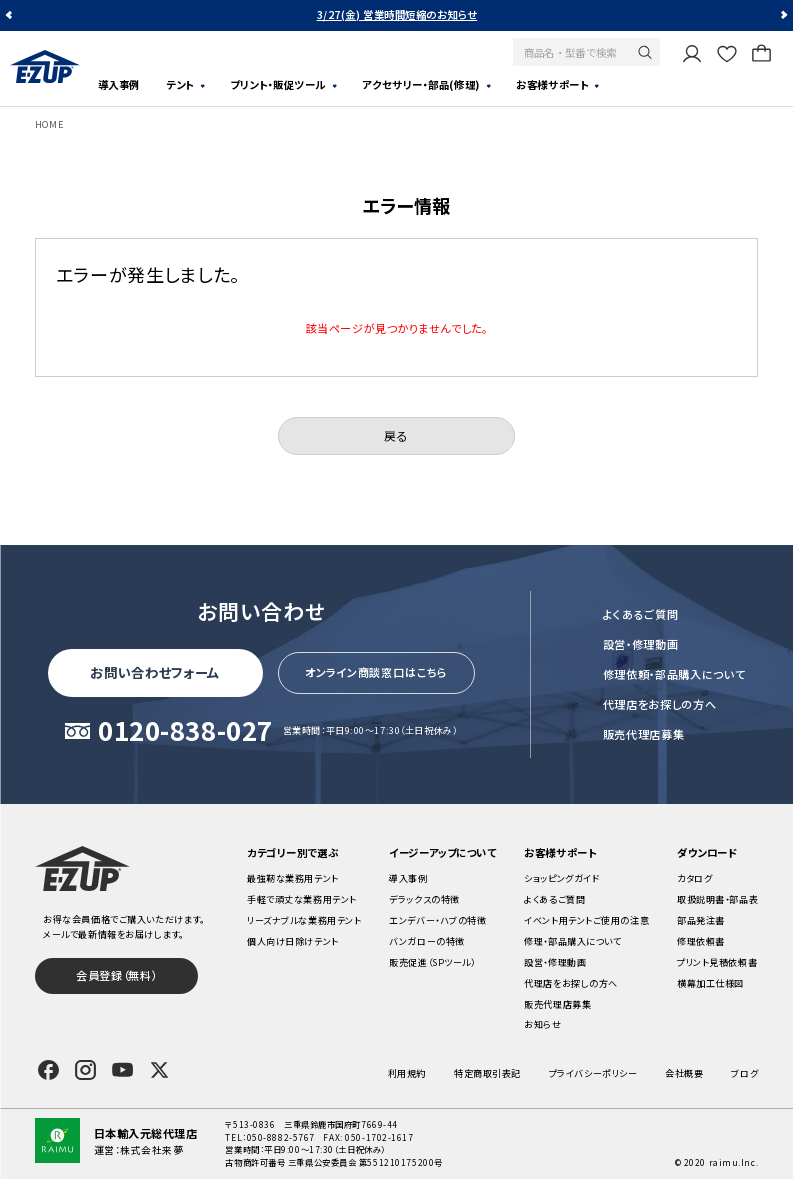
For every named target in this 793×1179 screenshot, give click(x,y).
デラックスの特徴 (424, 899)
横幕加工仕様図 (710, 983)
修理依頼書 (701, 941)
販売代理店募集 (644, 734)
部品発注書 (701, 920)
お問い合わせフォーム (155, 672)
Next (782, 15)
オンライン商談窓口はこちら (376, 672)
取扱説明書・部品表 (717, 899)
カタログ (694, 878)
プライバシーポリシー (593, 1073)
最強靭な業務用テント (293, 878)
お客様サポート (552, 84)
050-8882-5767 (281, 1137)
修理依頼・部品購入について (674, 674)
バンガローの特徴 (426, 941)
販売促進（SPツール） (432, 962)
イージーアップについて (442, 852)
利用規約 (407, 1073)
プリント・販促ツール (278, 84)
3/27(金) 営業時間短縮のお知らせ (397, 14)
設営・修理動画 (641, 644)
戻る (396, 435)
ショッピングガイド (561, 878)
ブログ (744, 1073)
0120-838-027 (185, 731)
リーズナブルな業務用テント (304, 920)
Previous (10, 15)
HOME (49, 124)
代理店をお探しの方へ (660, 704)
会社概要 (684, 1073)
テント (180, 84)
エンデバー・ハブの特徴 (437, 920)
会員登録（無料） (116, 975)
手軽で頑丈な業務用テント (302, 899)
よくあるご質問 (641, 614)
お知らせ (542, 1024)
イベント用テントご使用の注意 (586, 920)
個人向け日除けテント (293, 941)
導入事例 (119, 84)
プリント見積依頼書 (717, 962)
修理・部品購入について (572, 941)
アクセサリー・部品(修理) (420, 84)
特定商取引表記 (487, 1073)
